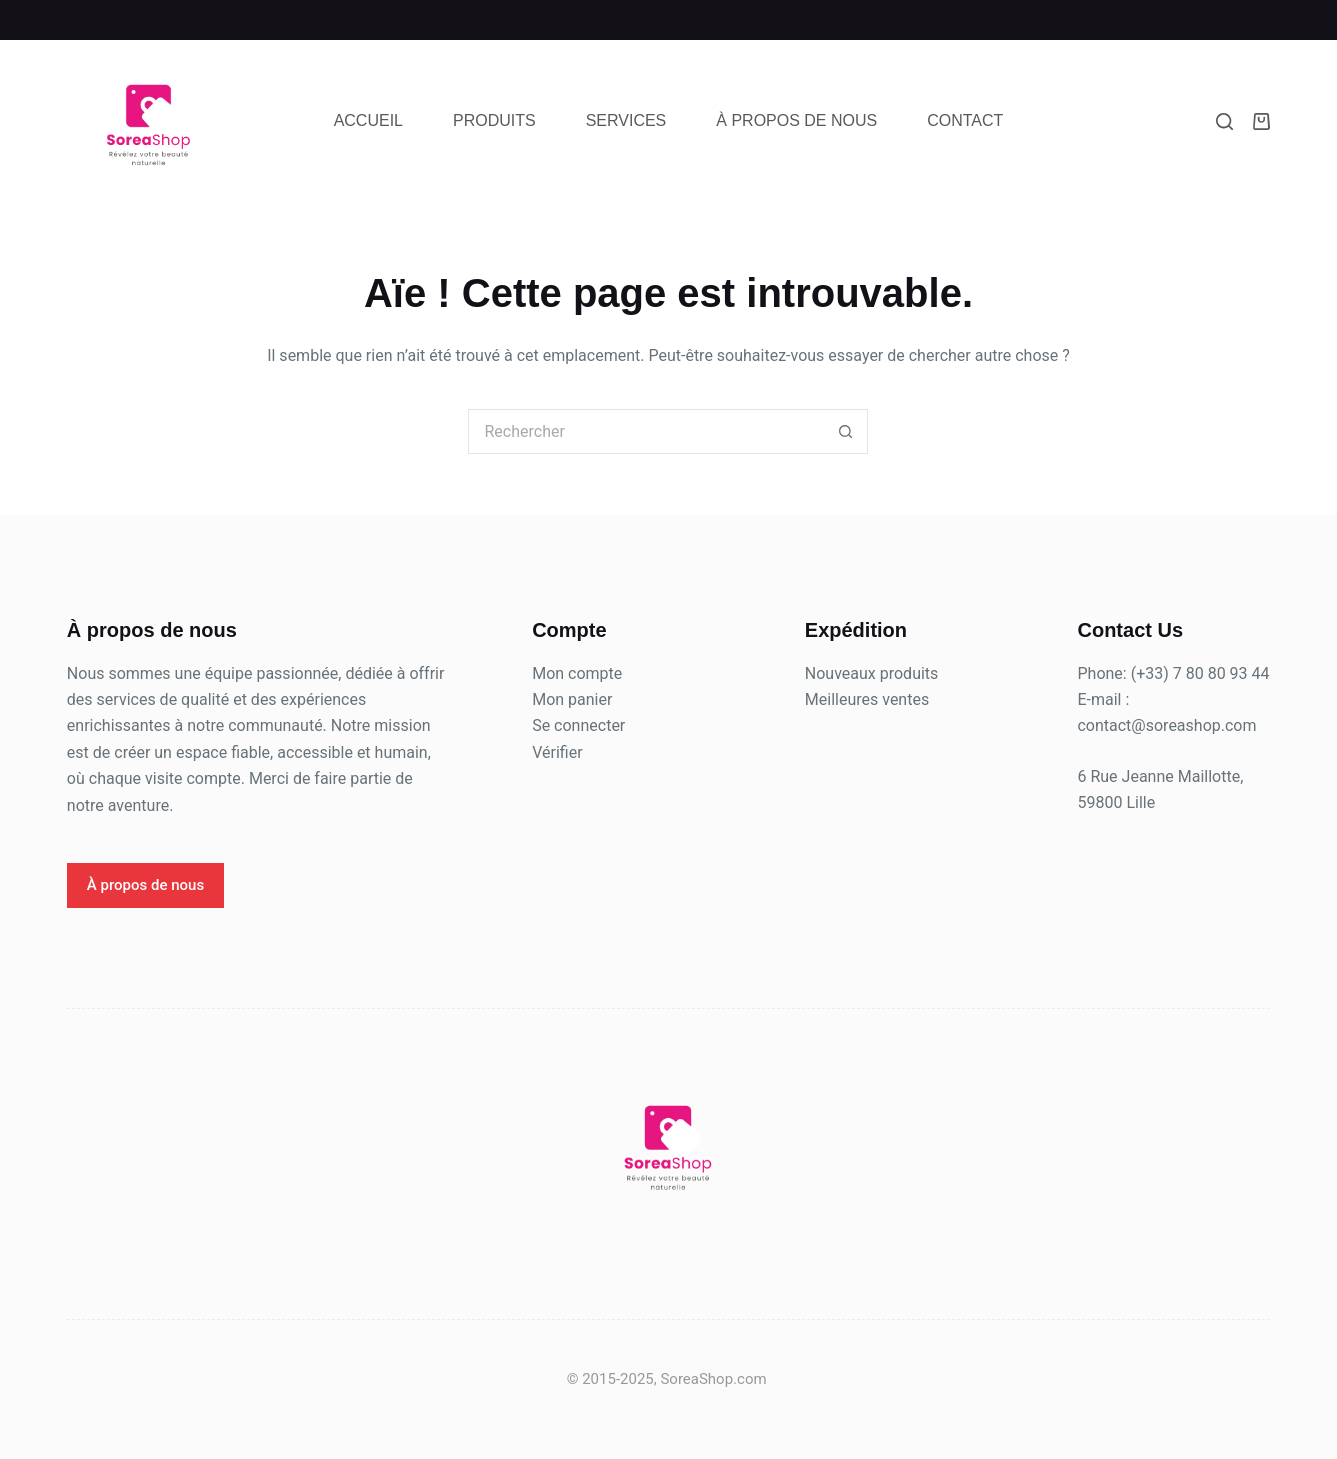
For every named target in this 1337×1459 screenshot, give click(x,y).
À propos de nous (796, 120)
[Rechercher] (1224, 121)
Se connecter (578, 725)
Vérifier (557, 752)
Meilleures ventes (867, 699)
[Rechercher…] (645, 431)
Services (626, 120)
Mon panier (572, 699)
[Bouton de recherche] (845, 431)
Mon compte (577, 673)
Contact (965, 120)
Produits (494, 120)
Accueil (368, 120)
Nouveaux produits (872, 673)
